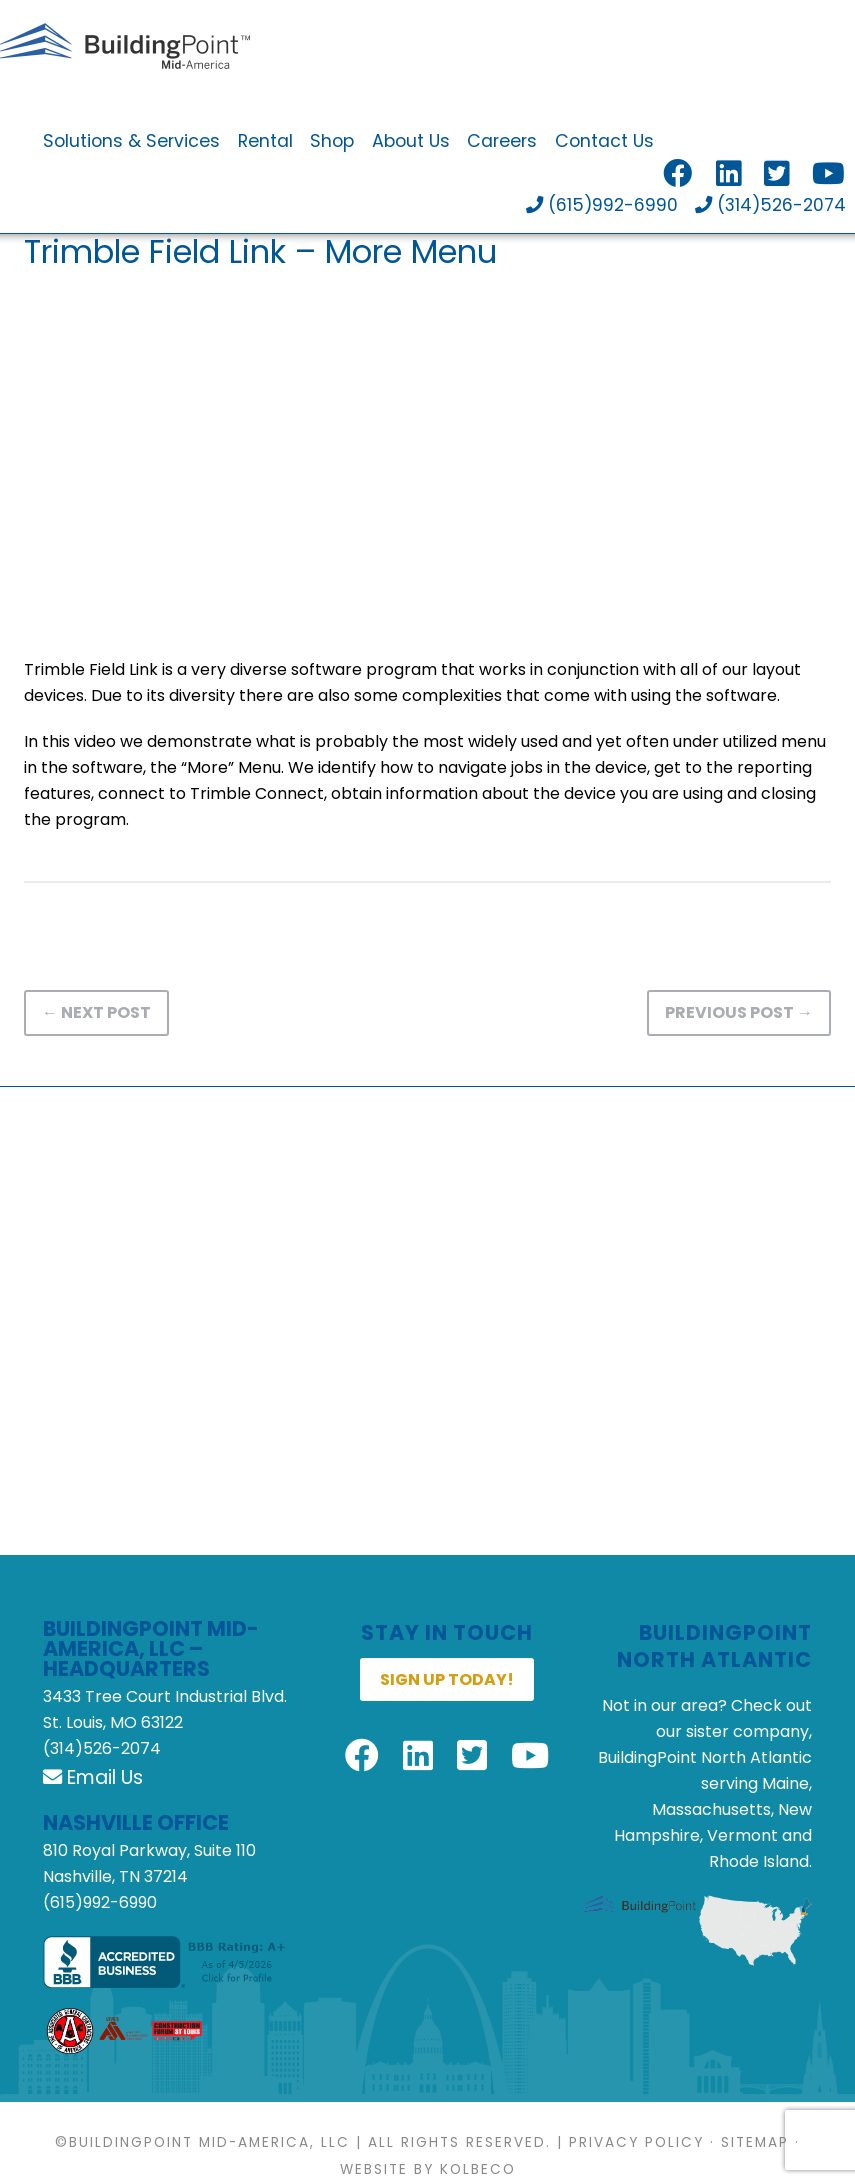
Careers (502, 142)
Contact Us (604, 142)
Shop (332, 142)
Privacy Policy (636, 2143)
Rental (265, 142)
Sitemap (755, 2143)
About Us (411, 142)
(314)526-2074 (769, 207)
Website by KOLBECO (428, 2170)
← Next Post (96, 1012)
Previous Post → (739, 1012)
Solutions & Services (131, 142)
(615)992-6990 (599, 207)
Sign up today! (447, 1679)
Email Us (93, 1777)
